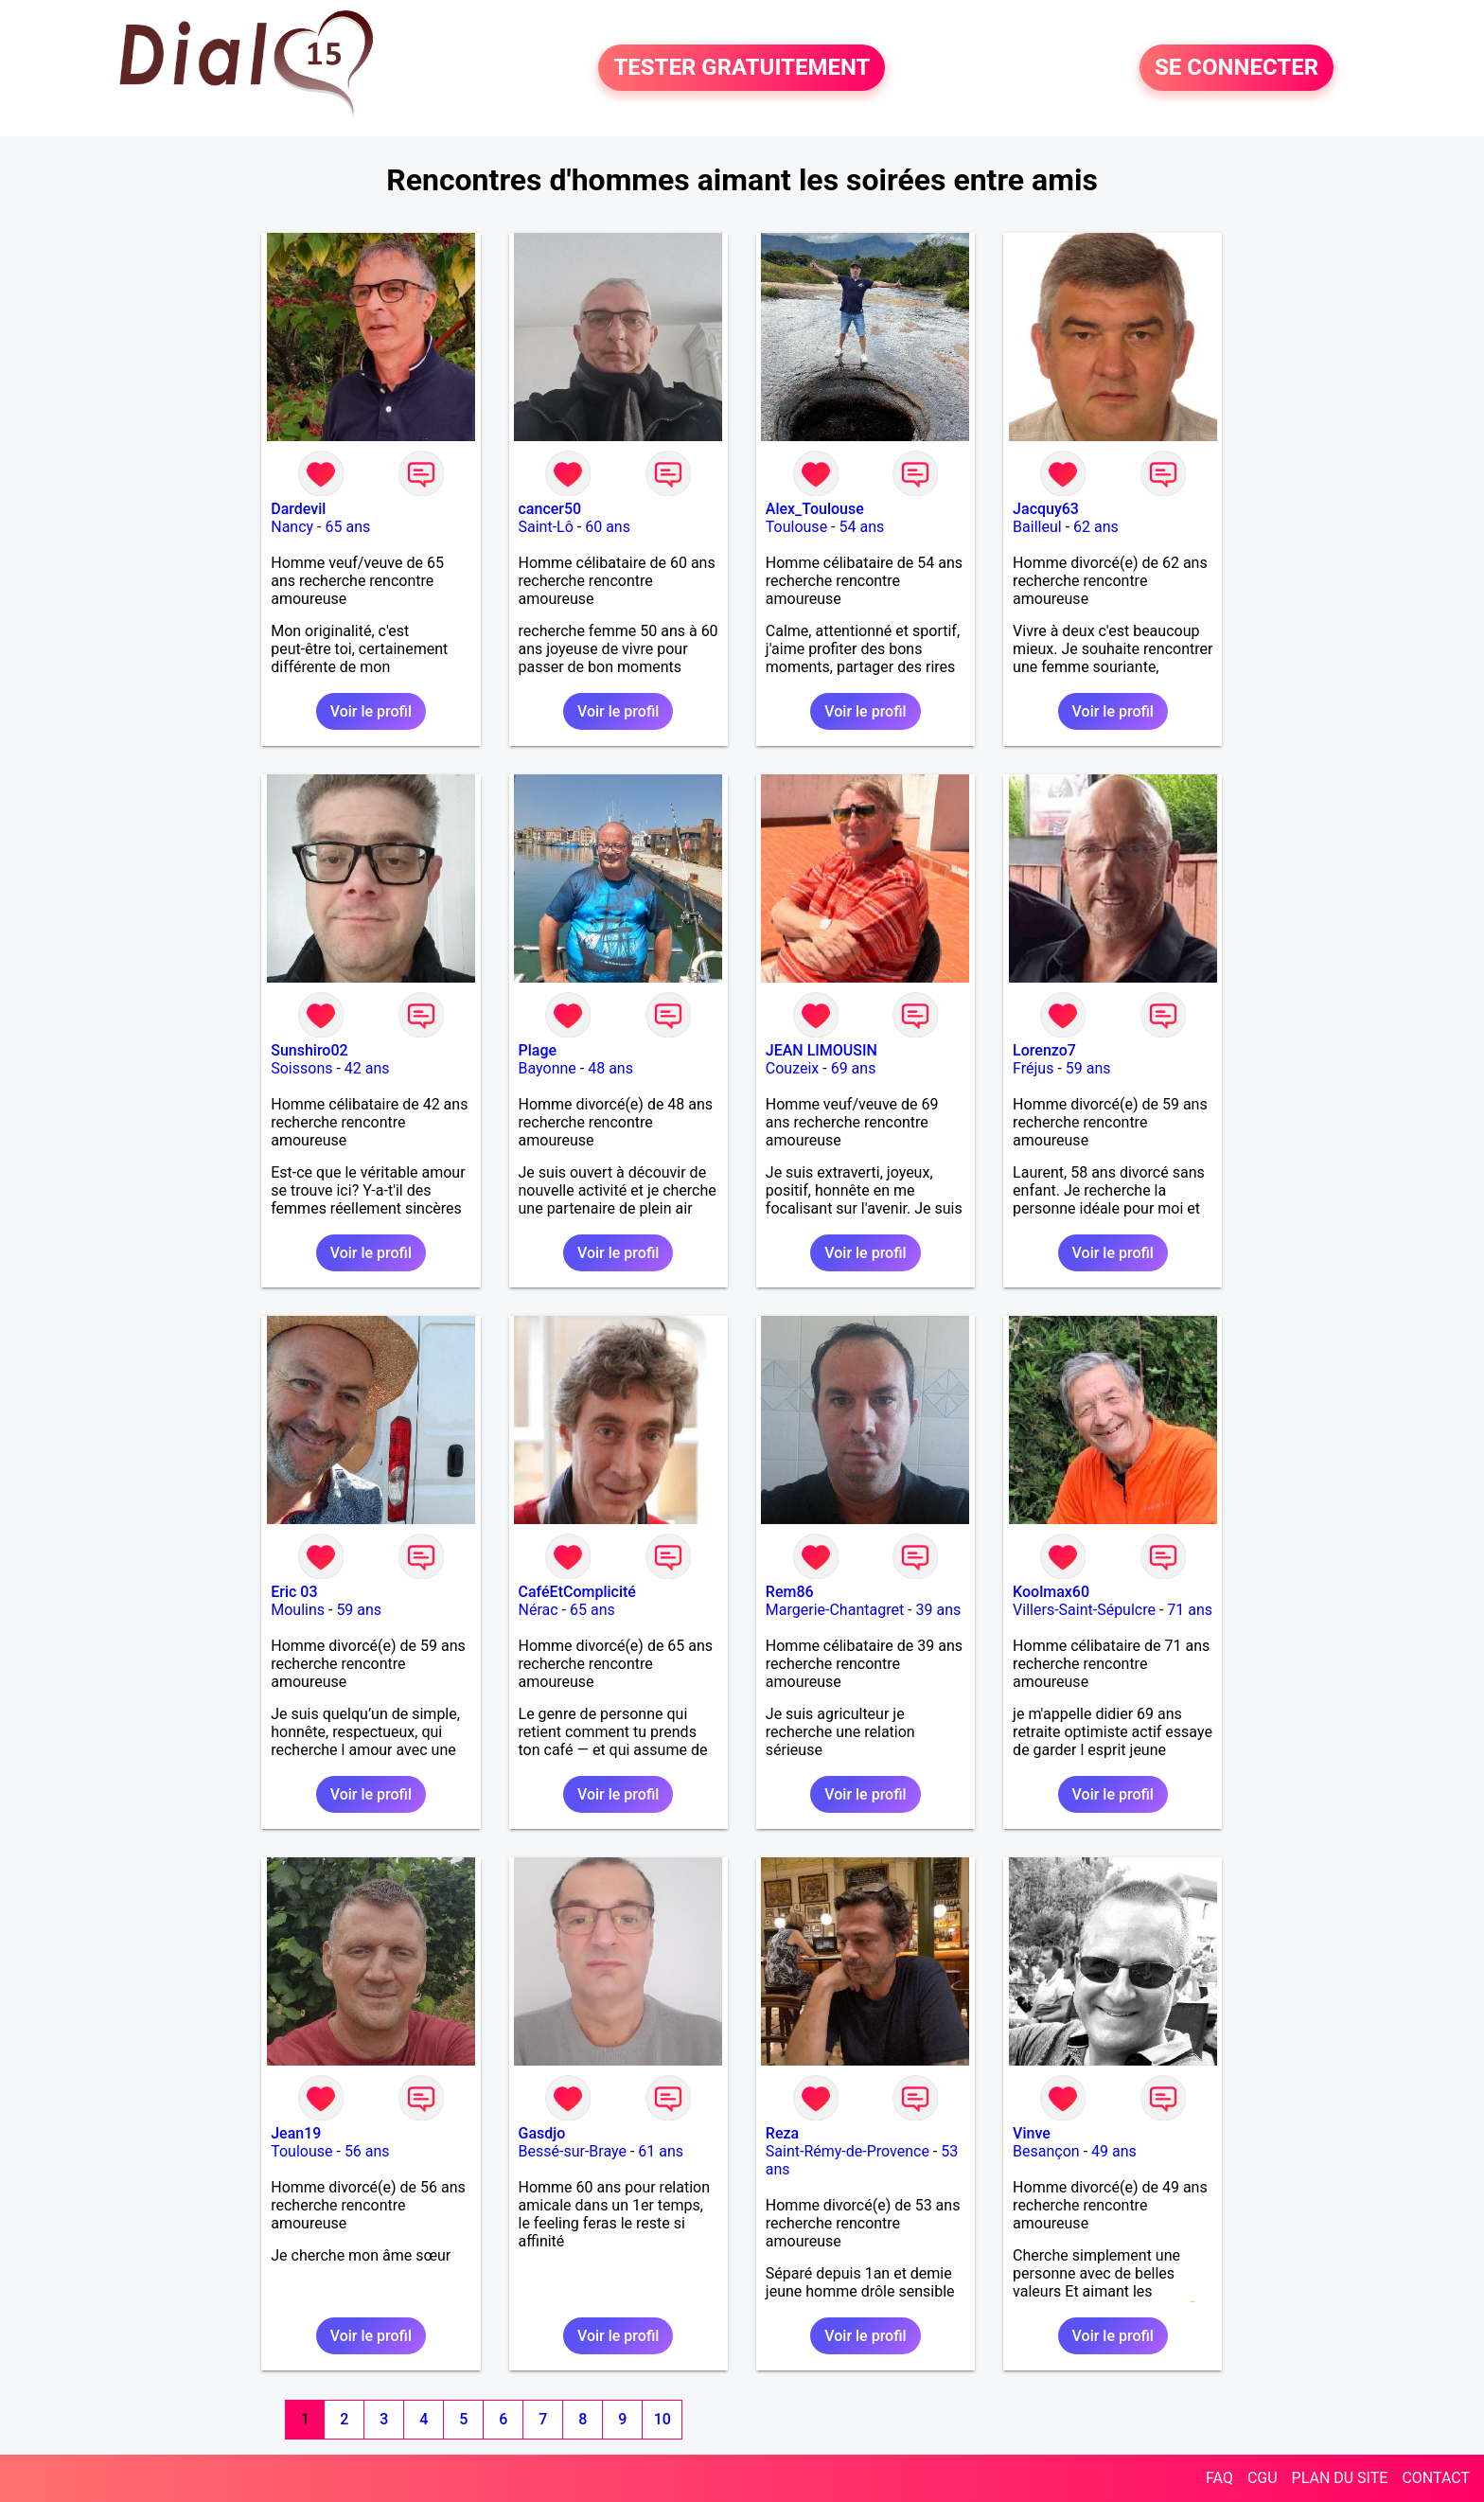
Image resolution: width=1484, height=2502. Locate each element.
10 (662, 2419)
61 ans (660, 2151)
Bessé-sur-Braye (573, 2151)
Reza (782, 2133)
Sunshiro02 (309, 1050)
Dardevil (298, 509)
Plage (538, 1050)
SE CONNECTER (1236, 68)
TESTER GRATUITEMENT (741, 68)
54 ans (861, 527)
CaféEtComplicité (577, 1592)
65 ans (347, 527)
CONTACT (1436, 2478)
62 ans (1096, 527)
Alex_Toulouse (815, 509)
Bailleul (1037, 527)
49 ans (1114, 2151)
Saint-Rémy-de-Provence (847, 2151)
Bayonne (547, 1068)
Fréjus (1033, 1068)
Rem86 (790, 1592)
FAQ (1219, 2478)
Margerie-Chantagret (835, 1610)
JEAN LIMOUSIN (821, 1050)
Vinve (1032, 2133)
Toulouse (796, 527)
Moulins (298, 1610)
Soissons (301, 1068)
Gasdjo (542, 2133)
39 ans (938, 1610)
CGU (1262, 2478)
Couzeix (792, 1068)
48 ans (610, 1068)
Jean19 (296, 2133)
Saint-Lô (546, 527)
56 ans (367, 2151)
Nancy (292, 527)
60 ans (607, 527)
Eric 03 (294, 1592)
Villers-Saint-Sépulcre (1084, 1610)
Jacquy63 (1046, 509)
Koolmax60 (1051, 1592)
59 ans (1088, 1068)
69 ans (853, 1068)
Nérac (538, 1610)
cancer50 (550, 509)
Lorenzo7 (1044, 1050)
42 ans (367, 1068)
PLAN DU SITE (1340, 2478)
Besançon (1046, 2151)
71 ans (1189, 1610)
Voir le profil (371, 711)
